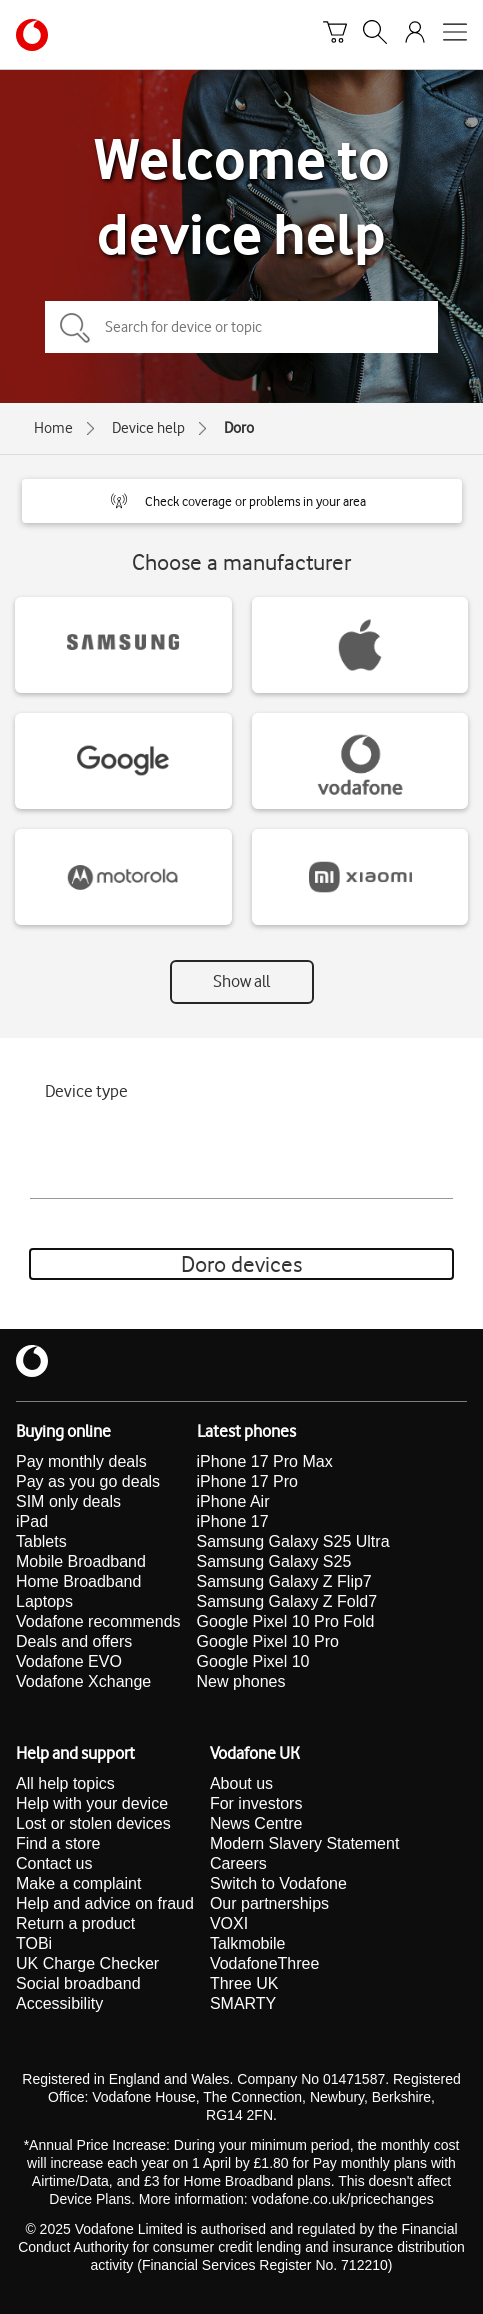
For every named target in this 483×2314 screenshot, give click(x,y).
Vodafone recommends (98, 1621)
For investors (256, 1803)
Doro (239, 428)
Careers (238, 1863)
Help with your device (92, 1803)
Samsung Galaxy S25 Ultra (293, 1541)
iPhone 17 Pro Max (265, 1461)
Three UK (244, 1983)
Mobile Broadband (81, 1561)
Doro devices (241, 1263)
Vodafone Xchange (83, 1681)
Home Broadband (78, 1581)
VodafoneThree (264, 1963)
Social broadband (78, 1983)
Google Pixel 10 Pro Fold (286, 1621)
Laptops (44, 1601)
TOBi (34, 1943)
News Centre (256, 1823)
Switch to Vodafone (278, 1883)
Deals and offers (74, 1641)
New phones (241, 1681)
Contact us (54, 1863)
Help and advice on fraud (105, 1903)
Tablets (41, 1541)
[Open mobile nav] (455, 35)
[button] (242, 501)
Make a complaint (78, 1883)
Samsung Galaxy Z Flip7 (284, 1581)
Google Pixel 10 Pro (268, 1641)
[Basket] (335, 35)
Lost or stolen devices (93, 1823)
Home (53, 428)
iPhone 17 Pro (247, 1481)
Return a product (75, 1923)
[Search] (375, 35)
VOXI (229, 1923)
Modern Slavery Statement (304, 1843)
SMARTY (243, 2003)
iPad (32, 1521)
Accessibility (59, 2003)
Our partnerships (269, 1903)
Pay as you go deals (88, 1481)
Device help (148, 428)
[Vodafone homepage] (32, 35)
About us (241, 1783)
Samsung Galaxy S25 (274, 1561)
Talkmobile (248, 1943)
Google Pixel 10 (253, 1661)
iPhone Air (233, 1501)
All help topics (65, 1783)
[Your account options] (415, 35)
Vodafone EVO (69, 1661)
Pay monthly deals (81, 1461)
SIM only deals (68, 1501)
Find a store (58, 1843)
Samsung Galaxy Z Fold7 (287, 1601)
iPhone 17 (233, 1521)
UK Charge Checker (87, 1963)
